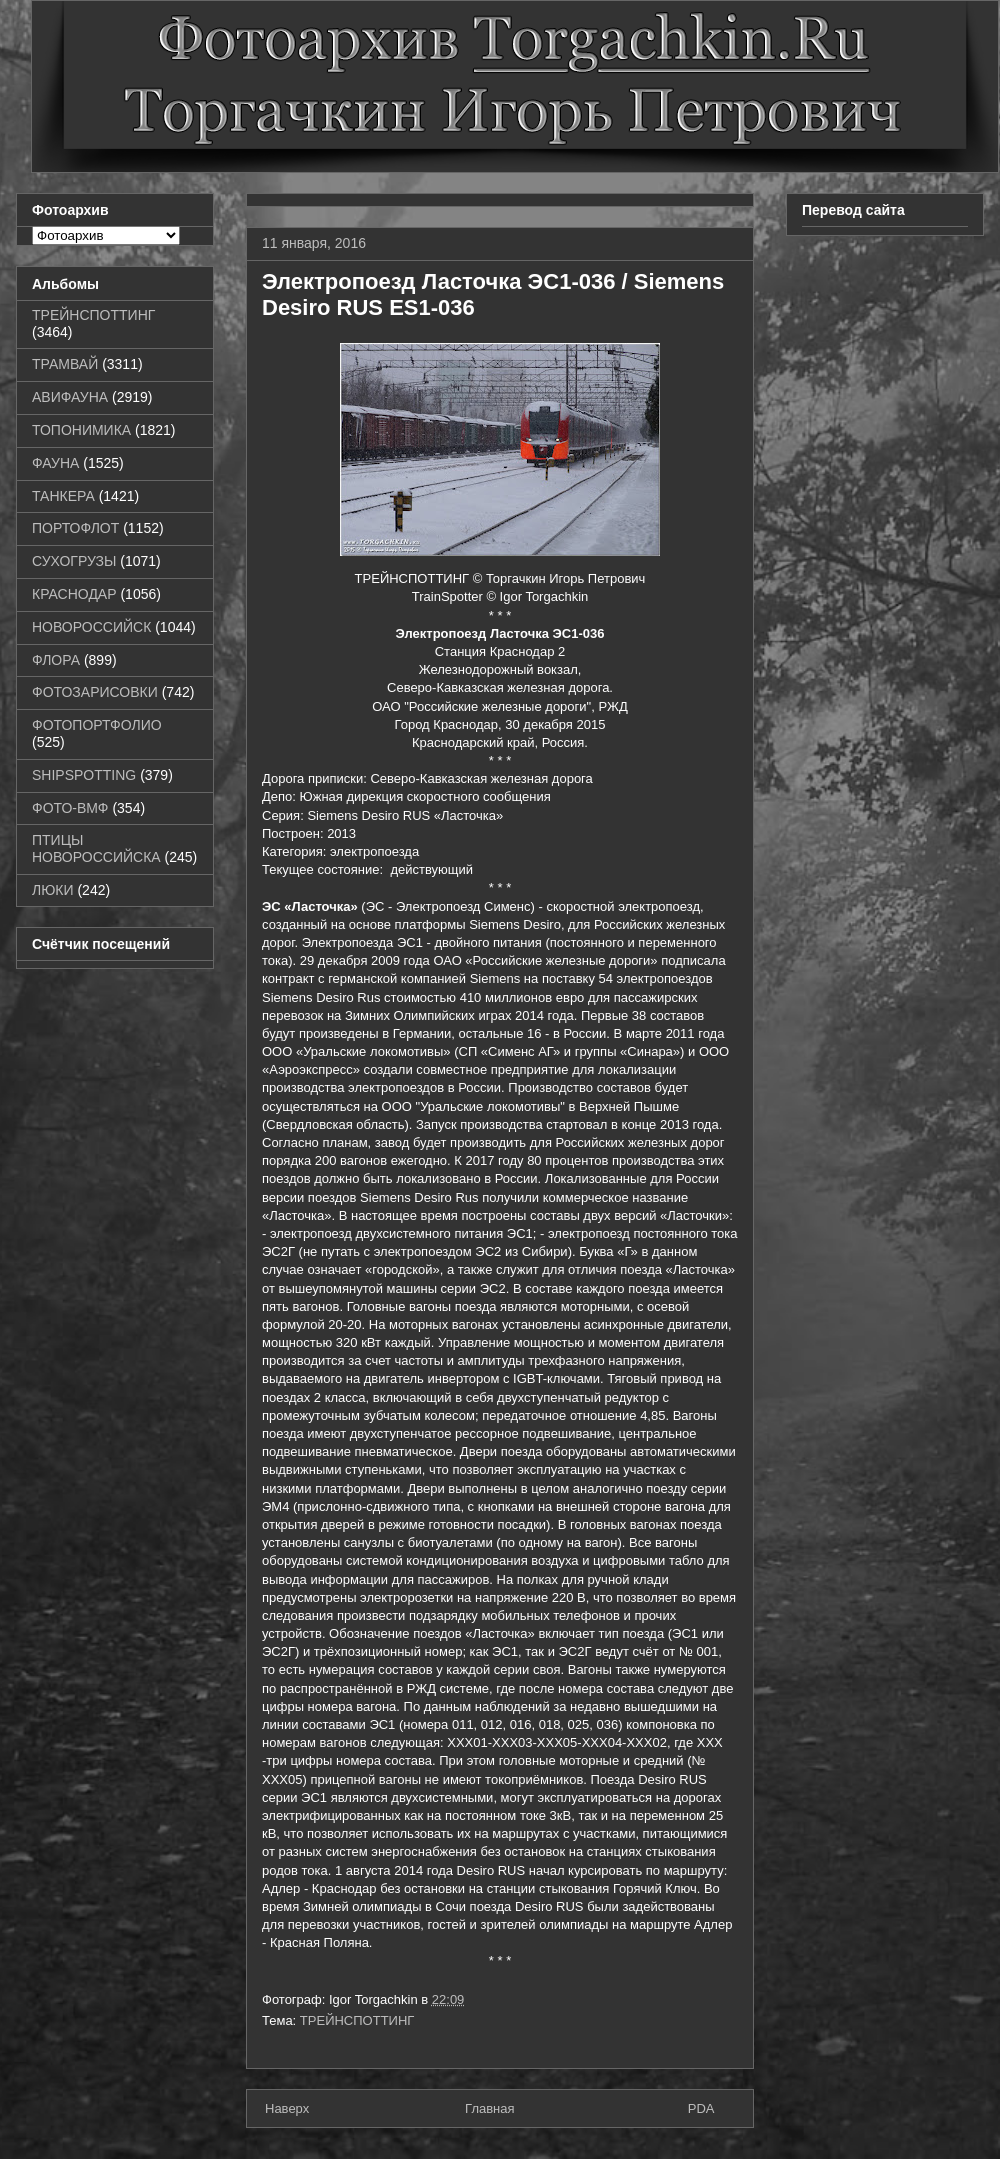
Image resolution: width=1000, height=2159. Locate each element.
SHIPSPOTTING (84, 775)
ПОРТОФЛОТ (75, 528)
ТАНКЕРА (63, 496)
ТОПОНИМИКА (81, 430)
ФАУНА (55, 463)
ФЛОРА (56, 660)
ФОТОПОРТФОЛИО (97, 725)
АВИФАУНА (70, 397)
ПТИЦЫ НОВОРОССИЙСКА (96, 848)
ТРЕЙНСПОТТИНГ (357, 2020)
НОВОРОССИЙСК (91, 627)
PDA (701, 2108)
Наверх (287, 2108)
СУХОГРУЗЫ (74, 561)
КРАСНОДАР (74, 594)
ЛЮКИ (53, 890)
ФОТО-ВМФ (70, 808)
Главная (489, 2108)
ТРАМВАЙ (65, 364)
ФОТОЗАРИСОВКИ (95, 692)
